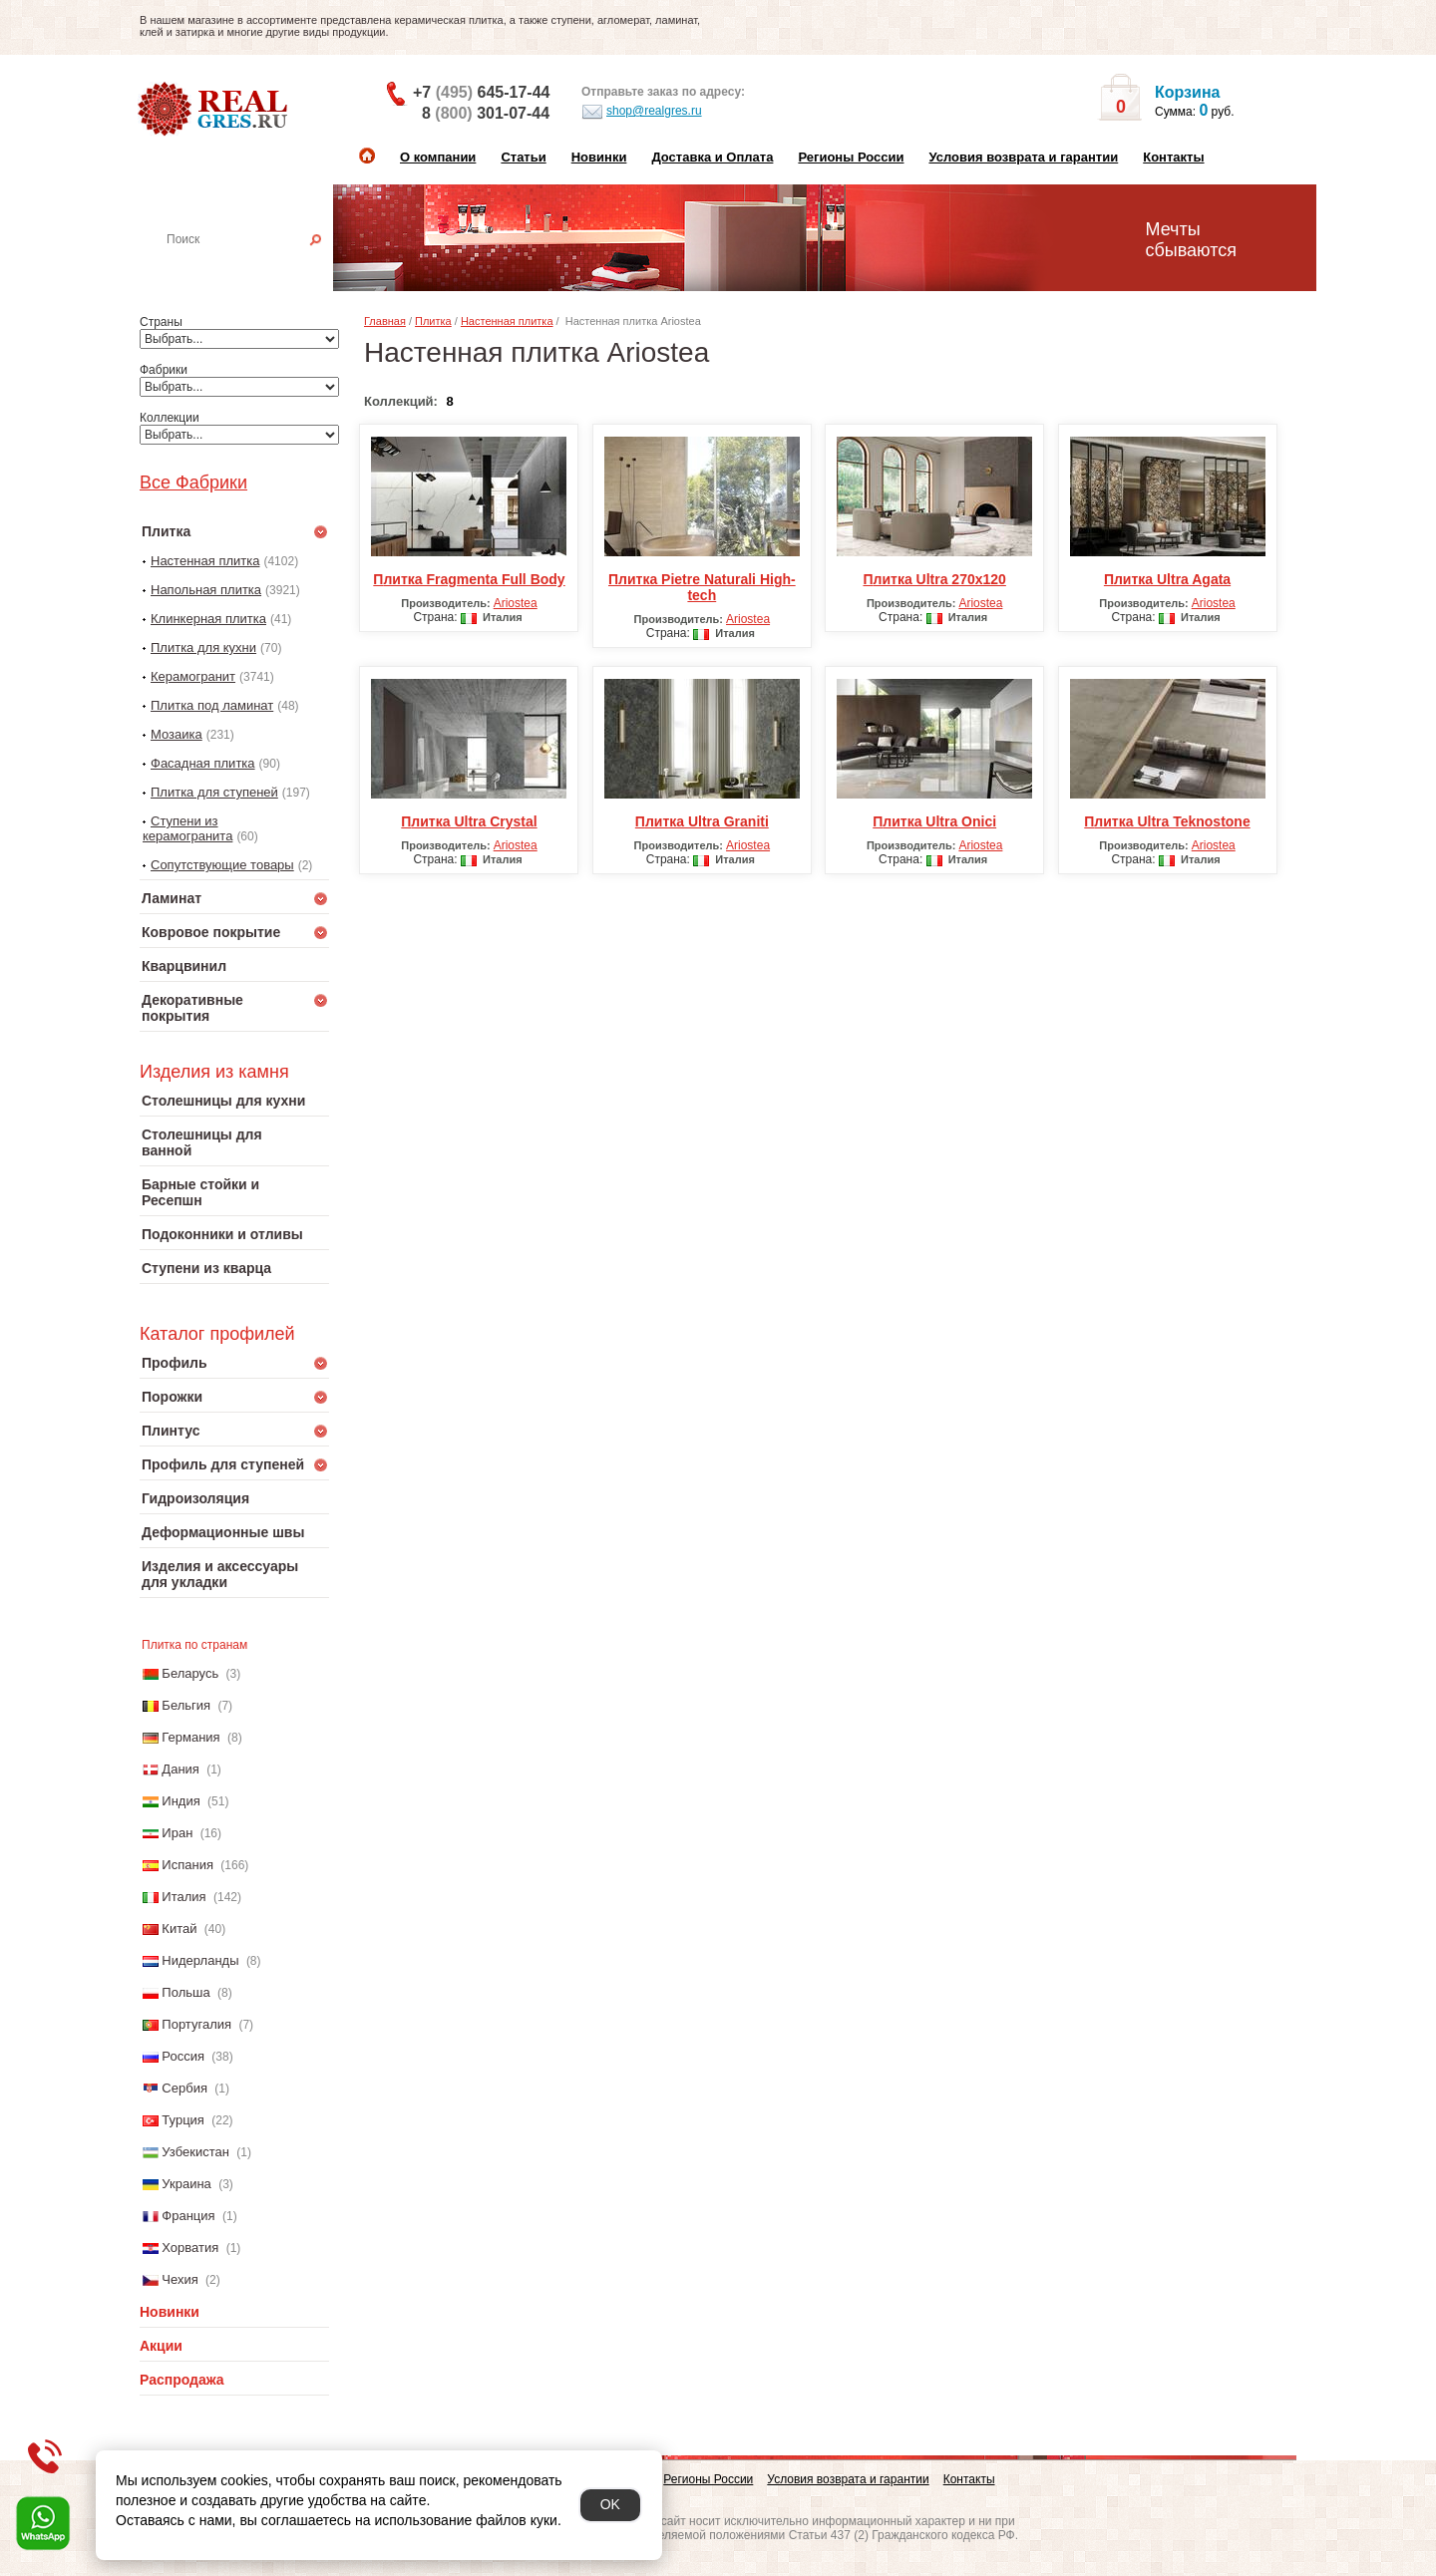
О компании (438, 157)
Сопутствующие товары (222, 864)
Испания (187, 1864)
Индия (180, 1800)
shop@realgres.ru (641, 112)
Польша (185, 1992)
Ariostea (516, 603)
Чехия (179, 2279)
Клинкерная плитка (208, 618)
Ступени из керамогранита (187, 828)
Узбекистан (195, 2151)
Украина (186, 2183)
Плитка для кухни (203, 647)
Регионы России (850, 157)
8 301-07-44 (485, 113)
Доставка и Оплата (712, 157)
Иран (177, 1832)
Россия (183, 2056)
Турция (183, 2119)
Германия (190, 1737)
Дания (180, 1769)
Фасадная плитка (203, 763)
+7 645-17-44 (481, 92)
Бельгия (186, 1705)
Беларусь (190, 1673)
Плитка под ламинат (212, 705)
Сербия (184, 2088)
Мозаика (176, 734)
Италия (183, 1896)
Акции (161, 2346)
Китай (179, 1928)
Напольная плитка (206, 589)
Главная (385, 321)
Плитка (433, 321)
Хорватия (190, 2247)
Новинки (599, 157)
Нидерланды (200, 1960)
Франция (188, 2215)
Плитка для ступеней (214, 792)
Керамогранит (193, 676)
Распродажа (182, 2380)
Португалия (196, 2024)
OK (610, 2504)
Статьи (523, 157)
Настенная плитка (255, 267)
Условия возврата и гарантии (1023, 157)
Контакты (1173, 157)
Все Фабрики (193, 482)
